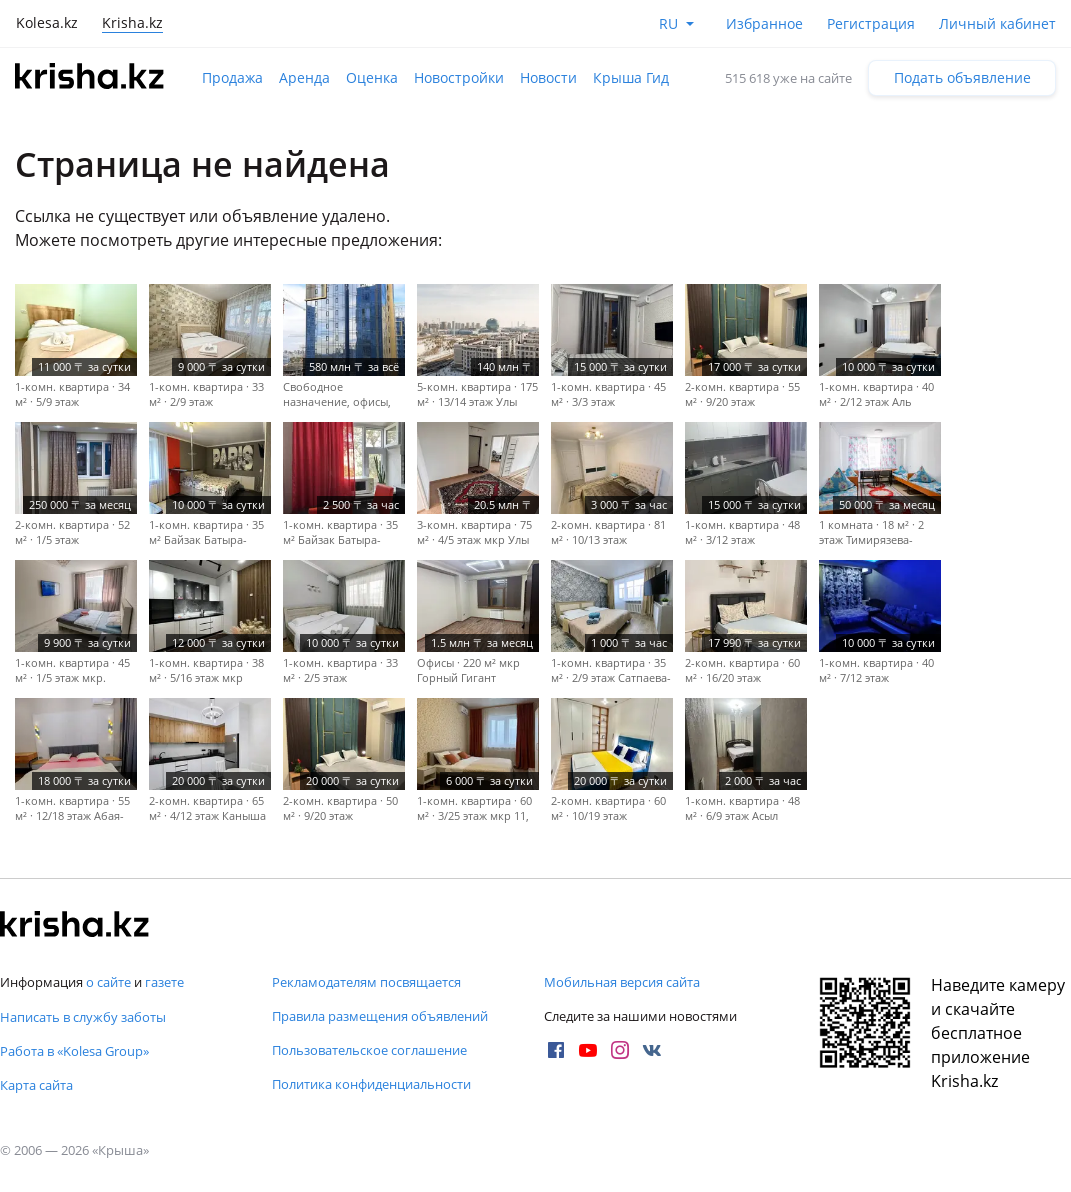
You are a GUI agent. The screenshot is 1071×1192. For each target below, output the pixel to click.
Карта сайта (36, 1085)
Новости (548, 77)
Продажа (232, 77)
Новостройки (459, 77)
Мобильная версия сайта (622, 982)
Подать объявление (962, 77)
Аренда (304, 77)
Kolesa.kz (47, 22)
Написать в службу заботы (83, 1017)
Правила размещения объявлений (380, 1016)
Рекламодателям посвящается (366, 982)
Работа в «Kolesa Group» (74, 1051)
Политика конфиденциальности (371, 1084)
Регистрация (871, 23)
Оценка (372, 77)
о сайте (108, 982)
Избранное (764, 23)
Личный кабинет (997, 23)
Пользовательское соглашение (369, 1050)
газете (164, 982)
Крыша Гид (631, 77)
